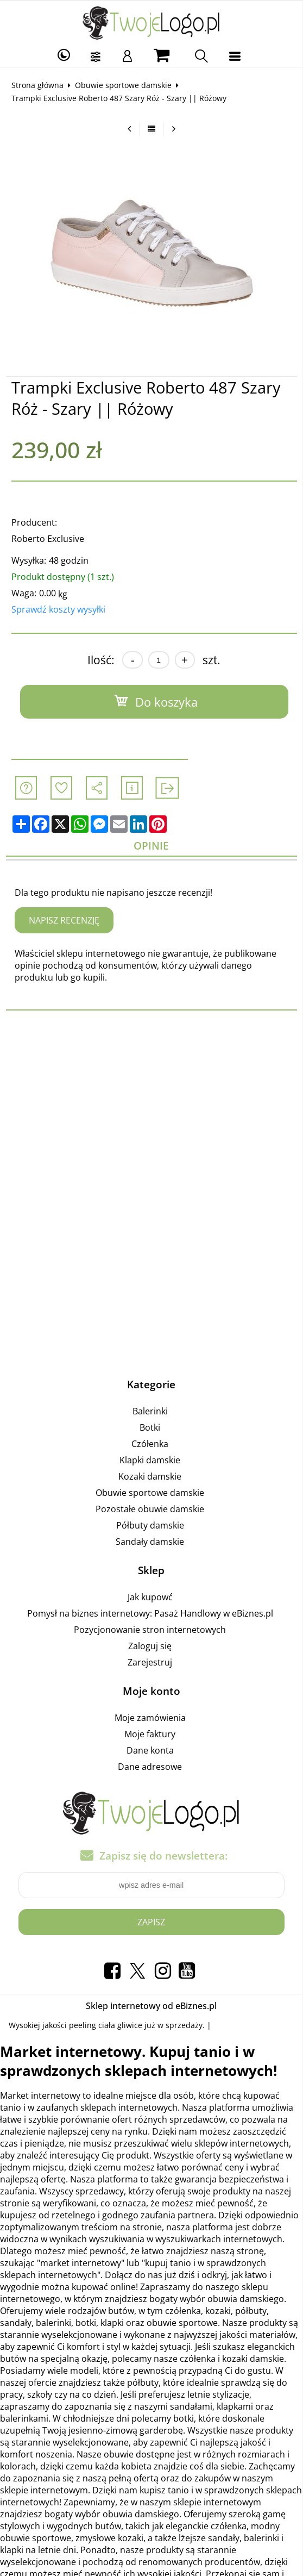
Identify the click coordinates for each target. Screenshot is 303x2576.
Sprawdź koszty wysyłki (58, 609)
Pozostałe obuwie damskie (150, 1509)
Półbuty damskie (150, 1525)
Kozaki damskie (149, 1476)
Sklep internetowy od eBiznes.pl (151, 2006)
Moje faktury (149, 1734)
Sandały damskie (150, 1542)
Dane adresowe (150, 1767)
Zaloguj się (150, 1646)
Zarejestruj (150, 1662)
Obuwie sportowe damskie (123, 85)
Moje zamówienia (150, 1718)
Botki (150, 1427)
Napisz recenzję (64, 920)
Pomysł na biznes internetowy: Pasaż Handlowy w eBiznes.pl (150, 1613)
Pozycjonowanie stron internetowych (150, 1630)
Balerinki (150, 1411)
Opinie (151, 845)
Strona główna (37, 85)
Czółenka (149, 1444)
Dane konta (150, 1750)
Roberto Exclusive (47, 539)
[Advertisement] (151, 1109)
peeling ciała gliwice (105, 2025)
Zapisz (151, 1922)
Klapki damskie (149, 1460)
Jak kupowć (150, 1597)
